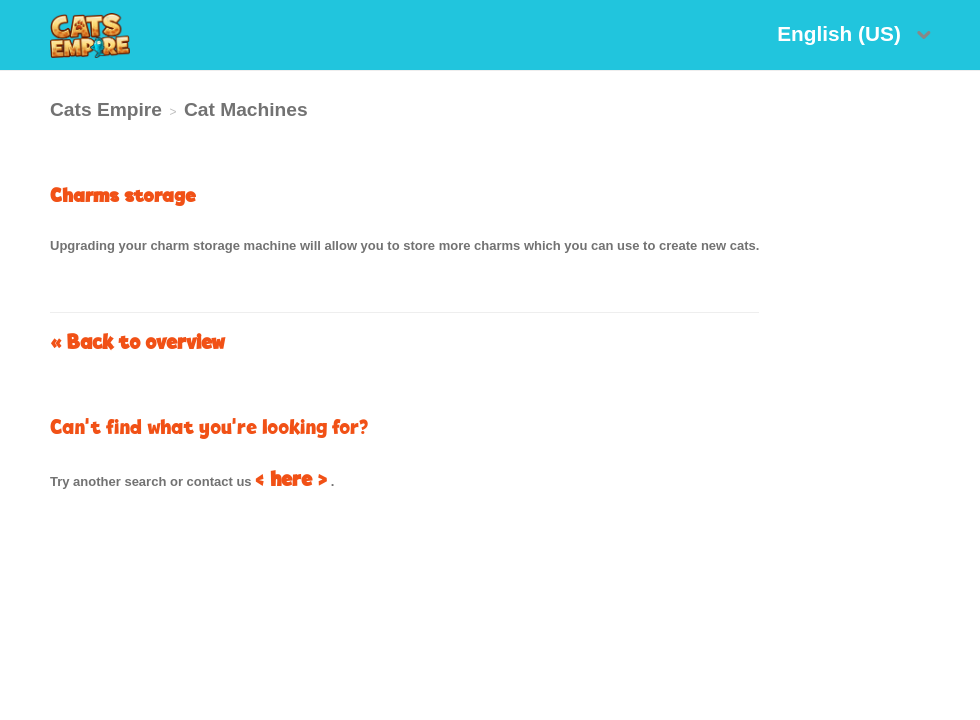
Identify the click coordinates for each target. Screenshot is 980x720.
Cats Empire (106, 109)
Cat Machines (246, 109)
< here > (291, 478)
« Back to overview (137, 341)
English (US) (841, 33)
